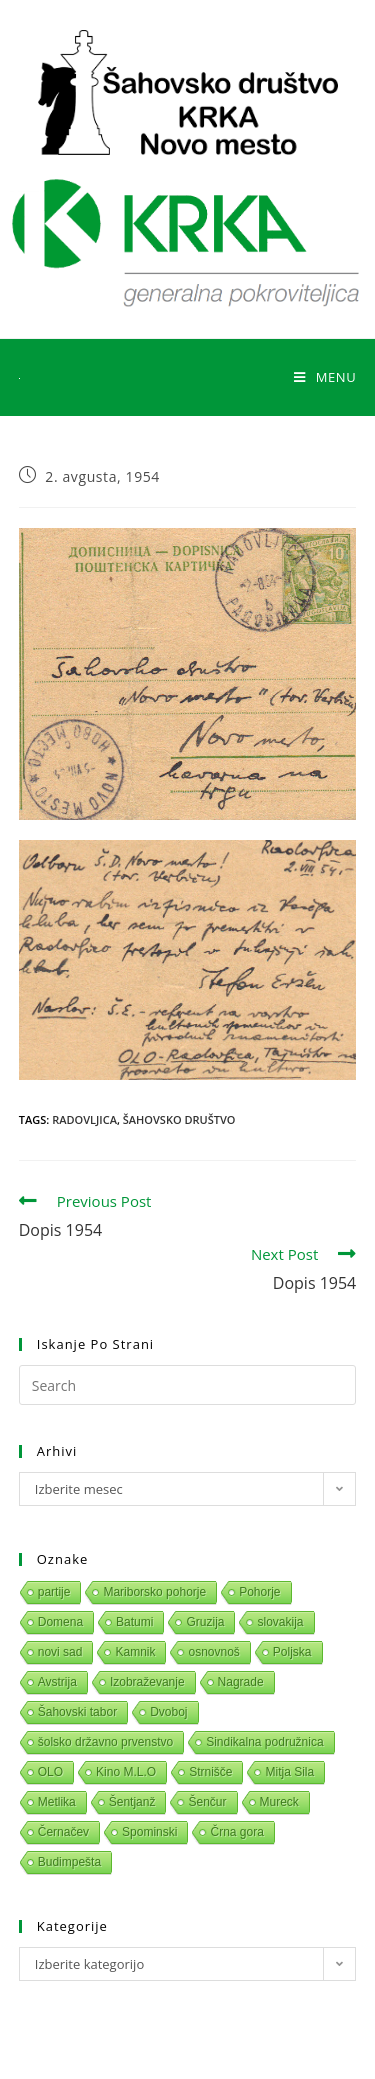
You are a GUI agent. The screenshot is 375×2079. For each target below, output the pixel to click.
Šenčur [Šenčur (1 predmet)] (207, 1802)
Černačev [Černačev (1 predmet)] (63, 1832)
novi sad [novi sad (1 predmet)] (60, 1652)
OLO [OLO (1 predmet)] (50, 1772)
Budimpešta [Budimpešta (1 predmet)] (69, 1862)
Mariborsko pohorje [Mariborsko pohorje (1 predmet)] (154, 1592)
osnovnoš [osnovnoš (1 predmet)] (213, 1652)
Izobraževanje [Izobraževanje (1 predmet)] (147, 1682)
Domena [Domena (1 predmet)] (60, 1622)
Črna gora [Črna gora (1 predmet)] (236, 1832)
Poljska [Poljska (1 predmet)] (292, 1652)
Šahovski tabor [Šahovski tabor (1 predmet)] (77, 1712)
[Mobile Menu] (325, 377)
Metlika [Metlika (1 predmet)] (57, 1802)
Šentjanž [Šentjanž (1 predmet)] (132, 1802)
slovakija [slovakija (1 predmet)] (280, 1622)
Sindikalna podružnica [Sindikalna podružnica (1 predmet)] (264, 1742)
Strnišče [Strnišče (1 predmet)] (210, 1772)
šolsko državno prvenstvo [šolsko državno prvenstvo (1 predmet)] (105, 1742)
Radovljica (84, 1119)
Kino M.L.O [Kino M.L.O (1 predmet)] (126, 1772)
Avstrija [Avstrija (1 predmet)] (57, 1682)
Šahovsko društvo (179, 1119)
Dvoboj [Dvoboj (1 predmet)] (168, 1712)
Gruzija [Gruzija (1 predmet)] (205, 1622)
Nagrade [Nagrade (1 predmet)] (241, 1682)
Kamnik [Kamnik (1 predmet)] (135, 1652)
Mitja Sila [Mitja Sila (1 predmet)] (289, 1772)
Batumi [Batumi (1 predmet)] (134, 1622)
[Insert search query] (188, 1385)
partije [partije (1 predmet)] (54, 1592)
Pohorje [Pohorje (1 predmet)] (259, 1592)
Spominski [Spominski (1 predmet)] (149, 1832)
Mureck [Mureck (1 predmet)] (279, 1802)
